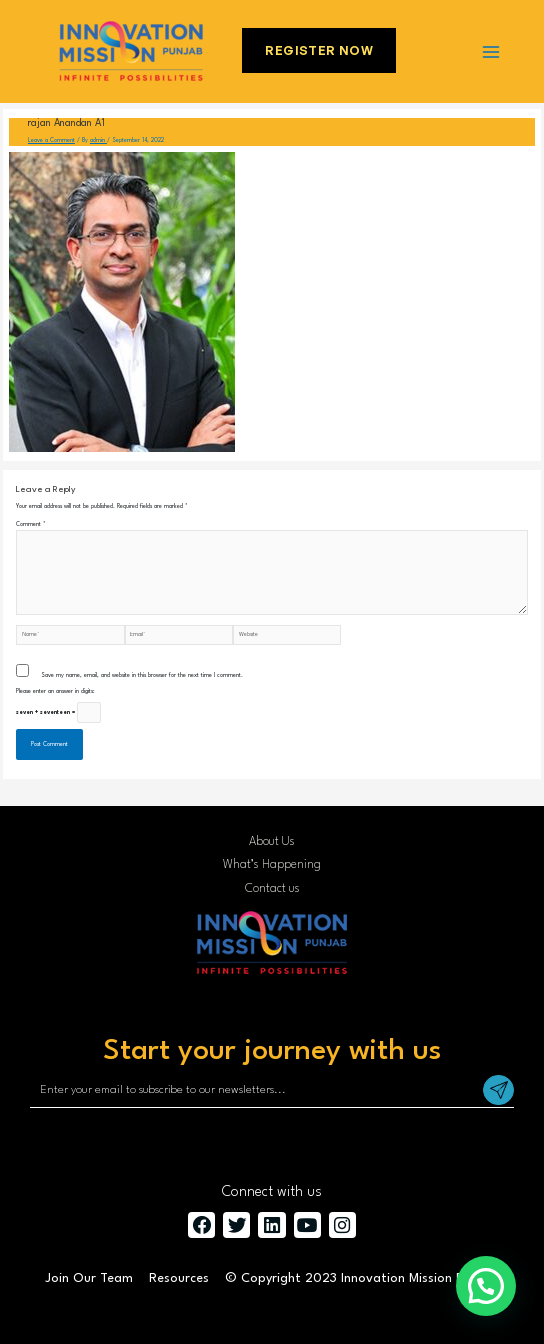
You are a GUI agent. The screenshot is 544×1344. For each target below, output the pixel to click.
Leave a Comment (51, 140)
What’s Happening (272, 865)
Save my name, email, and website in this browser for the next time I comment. (142, 675)
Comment (31, 524)
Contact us (272, 889)
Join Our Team (89, 1278)
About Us (272, 842)
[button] (486, 1286)
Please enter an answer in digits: (55, 691)
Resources (179, 1278)
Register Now (319, 50)
